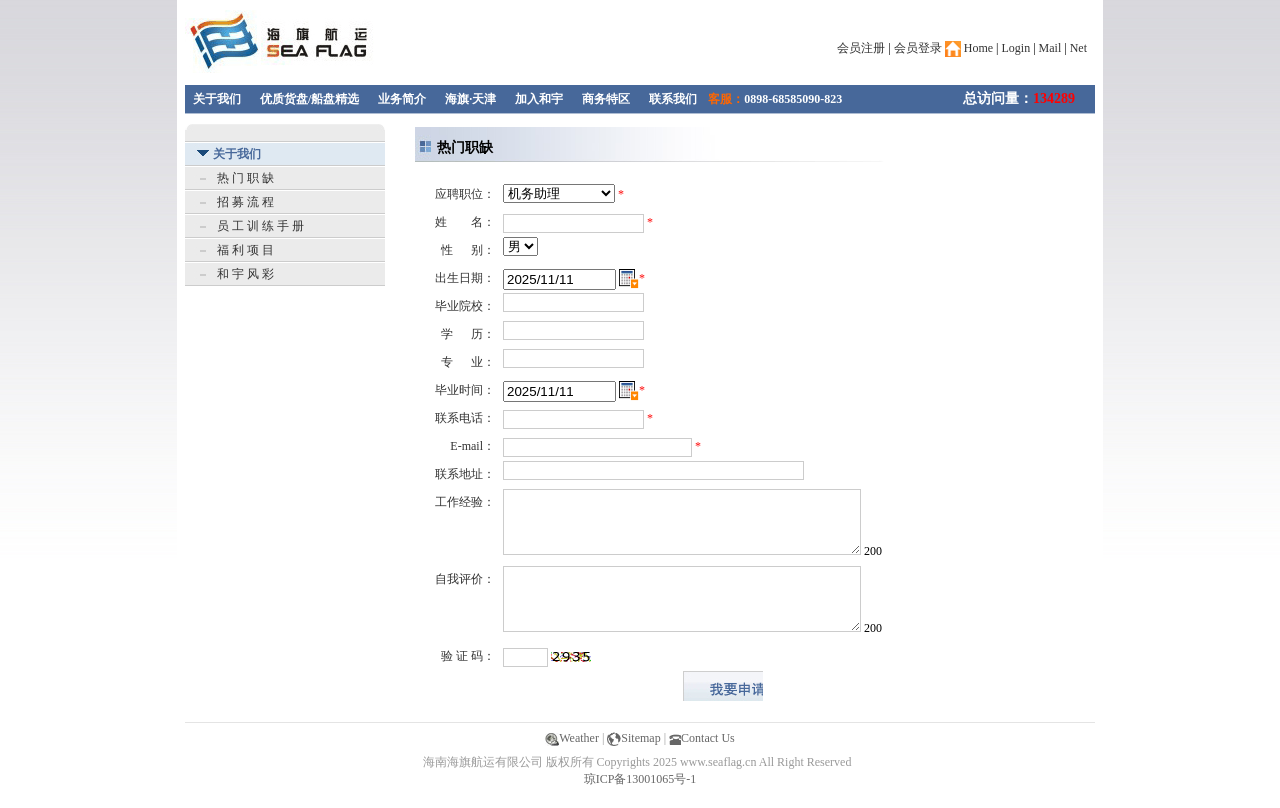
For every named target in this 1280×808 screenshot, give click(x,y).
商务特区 (606, 99)
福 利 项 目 (245, 250)
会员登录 (918, 48)
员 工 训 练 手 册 (260, 226)
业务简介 (402, 99)
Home (969, 48)
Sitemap (633, 738)
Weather (572, 738)
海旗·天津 (470, 99)
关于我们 (217, 99)
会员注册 (861, 48)
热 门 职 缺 (245, 178)
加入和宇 (539, 99)
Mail (1050, 48)
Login (1016, 48)
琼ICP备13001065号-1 (640, 779)
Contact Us (702, 738)
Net (1078, 48)
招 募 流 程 (245, 202)
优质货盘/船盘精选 (309, 99)
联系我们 (673, 99)
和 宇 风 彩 (245, 274)
